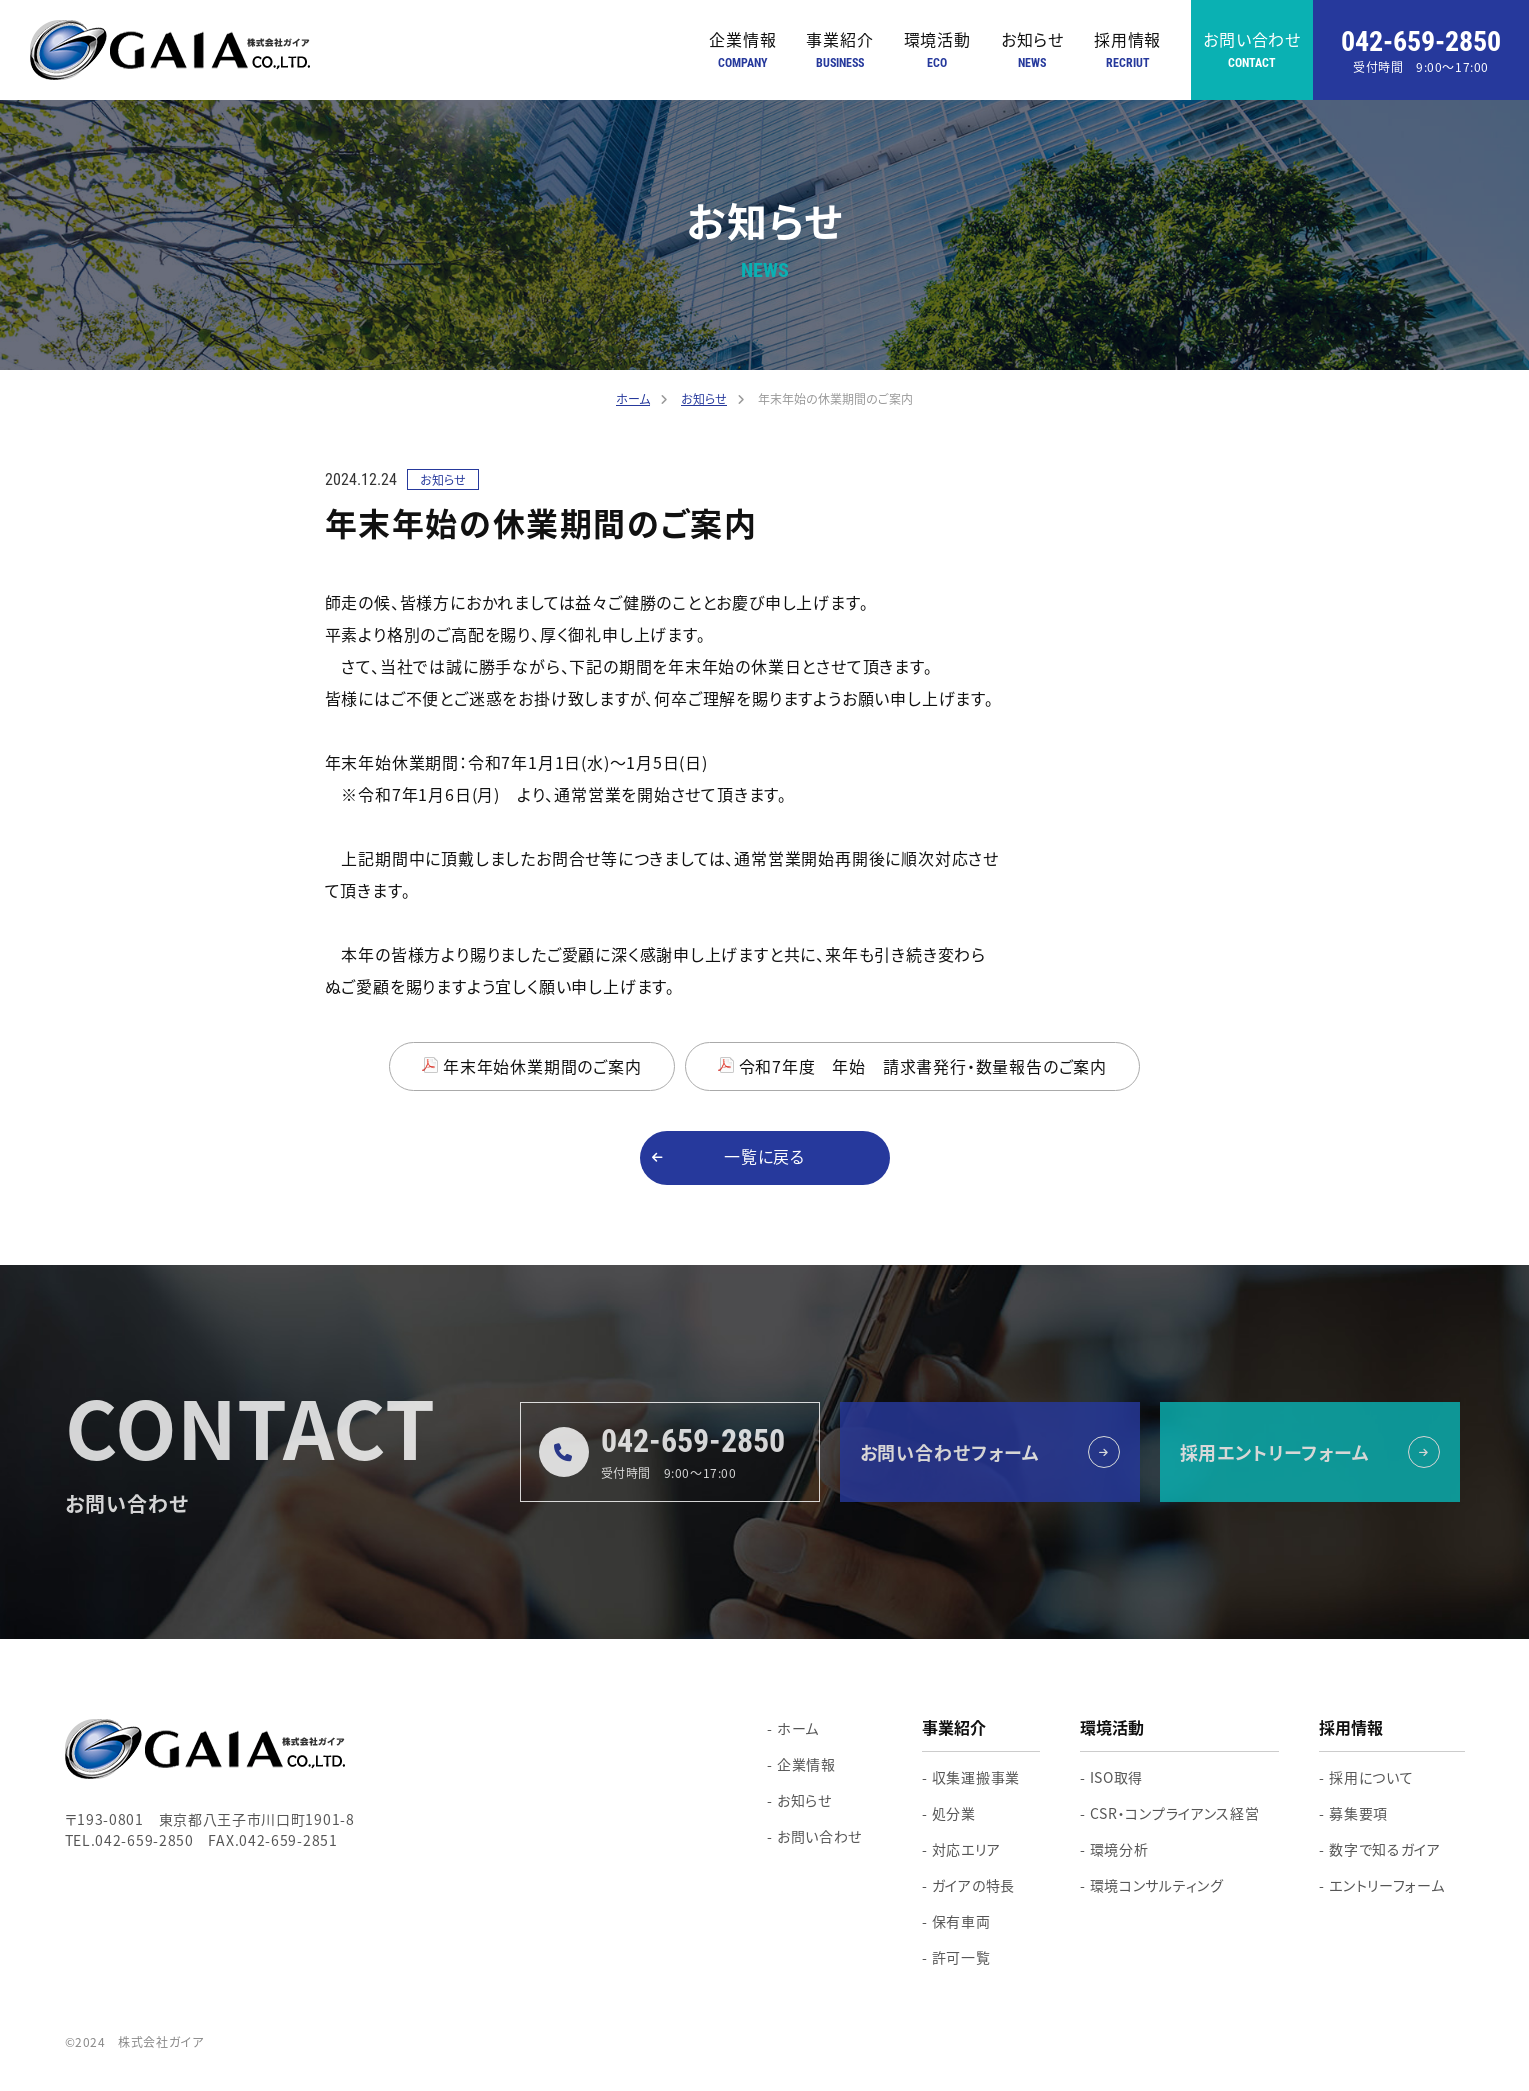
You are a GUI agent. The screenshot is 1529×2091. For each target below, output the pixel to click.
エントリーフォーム (1386, 1885)
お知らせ (1032, 50)
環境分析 (1119, 1849)
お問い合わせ (1252, 50)
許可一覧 (961, 1957)
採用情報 (1127, 50)
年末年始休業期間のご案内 (542, 1066)
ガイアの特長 (973, 1885)
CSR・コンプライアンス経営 (1175, 1813)
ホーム (798, 1728)
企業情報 (742, 50)
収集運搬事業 (976, 1777)
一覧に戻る (764, 1157)
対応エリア (966, 1849)
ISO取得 (1117, 1777)
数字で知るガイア (1385, 1849)
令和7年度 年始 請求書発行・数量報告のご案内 (923, 1066)
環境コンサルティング (1157, 1885)
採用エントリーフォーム (1275, 1452)
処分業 (954, 1813)
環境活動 (937, 50)
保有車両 (961, 1921)
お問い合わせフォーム (950, 1452)
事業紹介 (839, 50)
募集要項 (1358, 1813)
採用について (1371, 1777)
